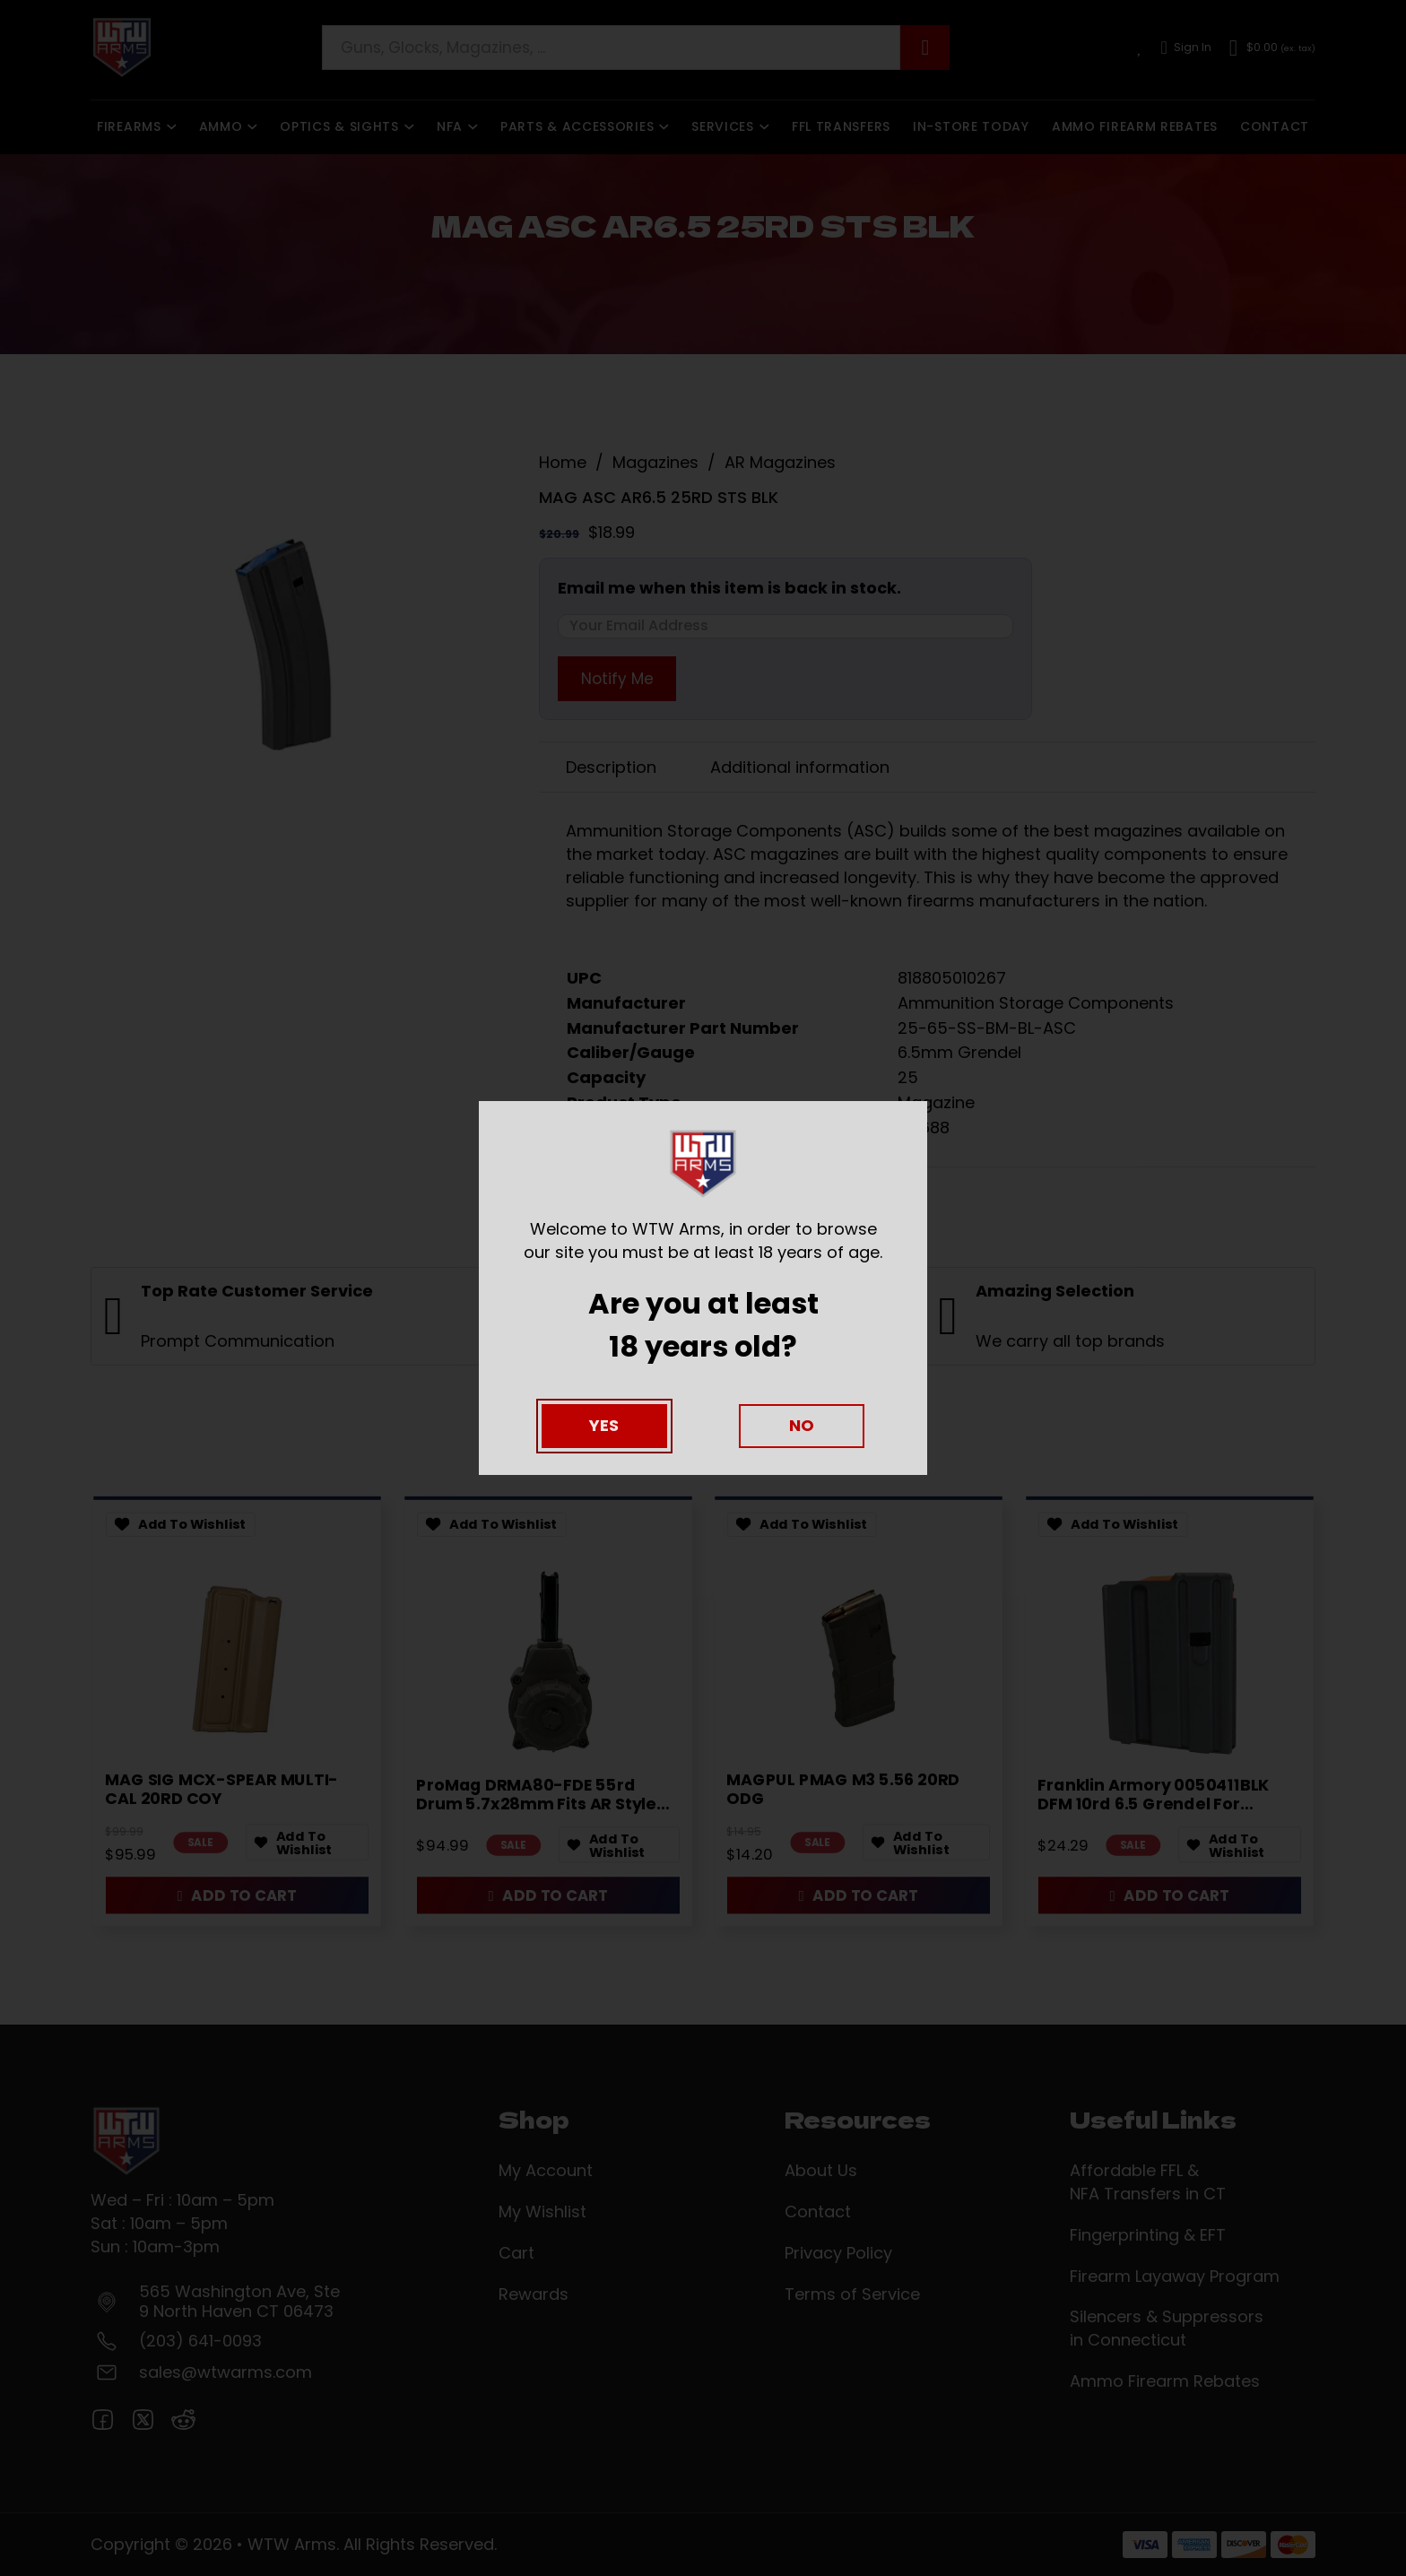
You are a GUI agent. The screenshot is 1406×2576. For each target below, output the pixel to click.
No (801, 1425)
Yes (604, 1425)
